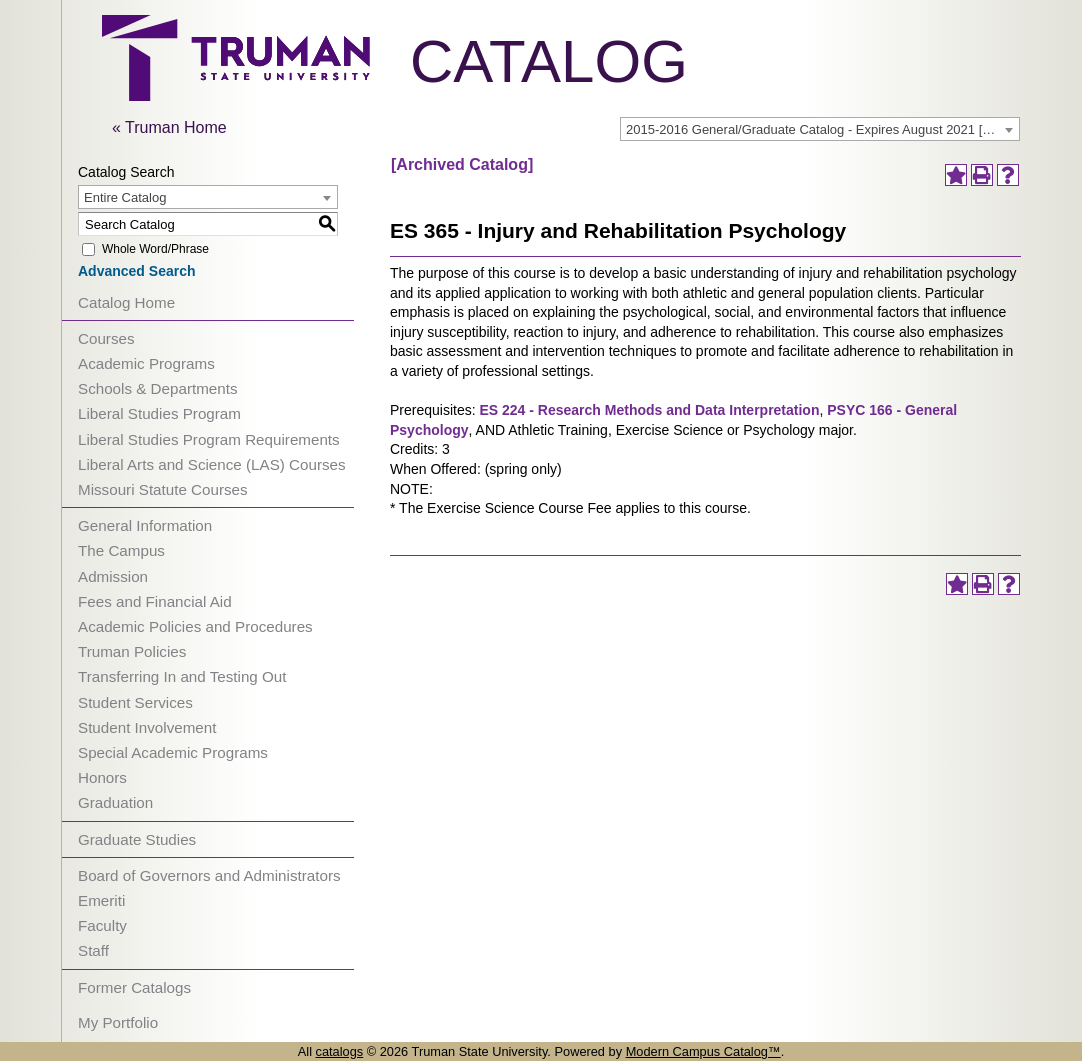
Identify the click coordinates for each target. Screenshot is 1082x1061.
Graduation (115, 802)
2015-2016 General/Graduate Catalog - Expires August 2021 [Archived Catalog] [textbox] (822, 129)
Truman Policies (132, 651)
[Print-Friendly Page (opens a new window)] (982, 175)
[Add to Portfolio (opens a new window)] (956, 175)
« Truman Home (169, 127)
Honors (102, 777)
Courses (106, 338)
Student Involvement (147, 727)
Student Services (135, 702)
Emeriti (101, 900)
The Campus (121, 550)
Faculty (102, 925)
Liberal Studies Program (159, 413)
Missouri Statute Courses (163, 489)
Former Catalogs (134, 987)
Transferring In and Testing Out (182, 676)
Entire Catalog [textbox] (125, 197)
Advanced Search (137, 271)
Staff (93, 950)
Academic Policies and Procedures (195, 626)
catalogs (340, 1051)
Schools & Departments (158, 388)
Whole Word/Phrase (155, 249)
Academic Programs (146, 363)
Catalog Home (126, 302)
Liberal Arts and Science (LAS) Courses (212, 464)
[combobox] (820, 129)
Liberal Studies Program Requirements (209, 439)
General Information (145, 525)
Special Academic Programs (173, 752)
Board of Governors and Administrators (209, 875)
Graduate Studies (137, 839)
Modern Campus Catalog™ (703, 1051)
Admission (113, 576)
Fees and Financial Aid (155, 601)
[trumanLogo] (236, 95)
